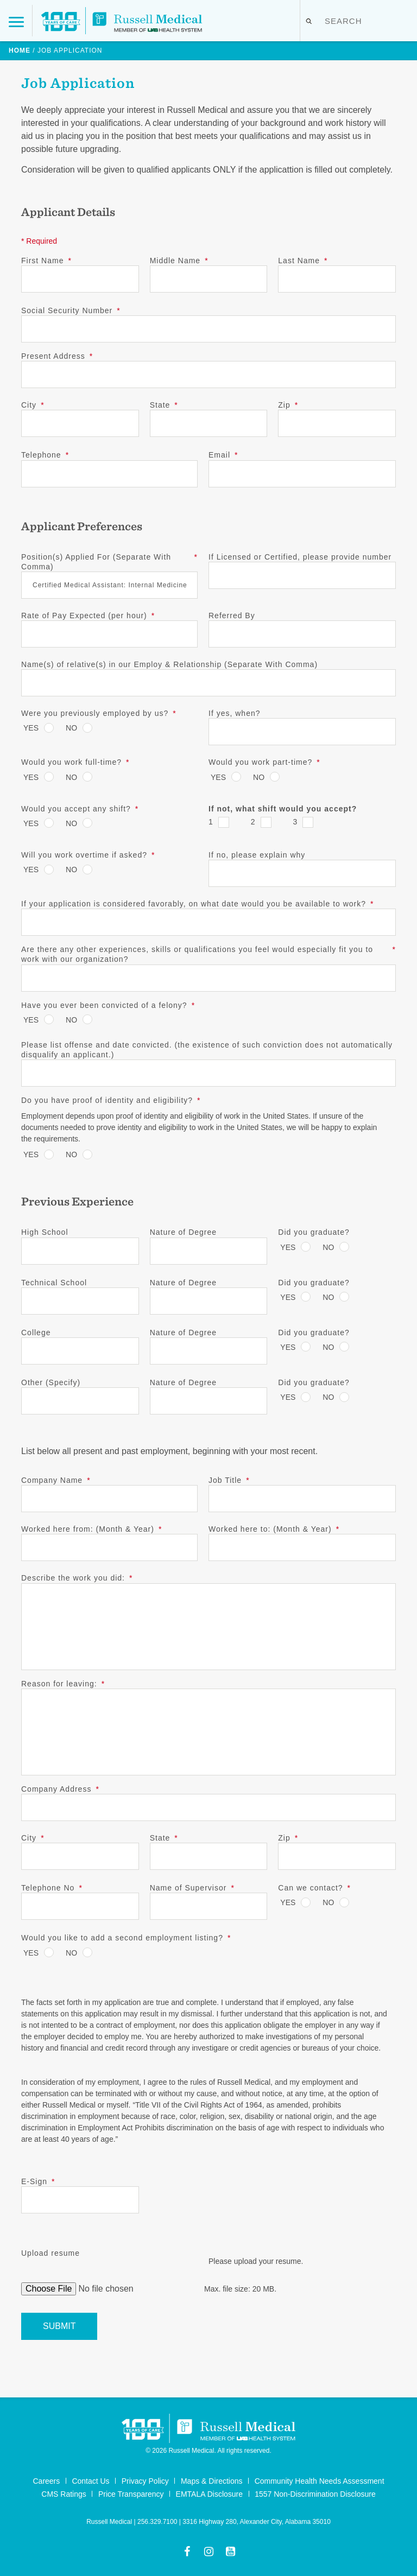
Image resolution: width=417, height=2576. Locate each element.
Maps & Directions (212, 2481)
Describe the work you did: (76, 1578)
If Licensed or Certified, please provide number (299, 557)
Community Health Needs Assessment (319, 2481)
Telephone (45, 455)
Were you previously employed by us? (98, 713)
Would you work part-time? (264, 762)
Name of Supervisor (192, 1888)
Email (223, 455)
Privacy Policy (145, 2481)
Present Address (57, 356)
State (164, 405)
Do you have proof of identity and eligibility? (111, 1100)
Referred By (231, 615)
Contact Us (90, 2481)
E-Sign (38, 2181)
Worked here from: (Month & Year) (91, 1529)
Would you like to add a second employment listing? (126, 1938)
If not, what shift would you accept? (282, 808)
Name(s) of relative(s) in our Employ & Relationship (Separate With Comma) (169, 664)
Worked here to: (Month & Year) (273, 1529)
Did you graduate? (313, 1232)
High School (44, 1232)
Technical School (54, 1282)
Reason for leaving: (63, 1684)
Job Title (229, 1480)
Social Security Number (71, 310)
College (35, 1332)
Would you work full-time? (75, 762)
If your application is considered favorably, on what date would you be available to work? (197, 904)
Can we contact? (314, 1888)
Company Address (60, 1789)
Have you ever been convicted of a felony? (108, 1005)
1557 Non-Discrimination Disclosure (315, 2494)
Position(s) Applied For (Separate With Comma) (109, 562)
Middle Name (179, 260)
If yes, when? (234, 713)
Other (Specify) (50, 1382)
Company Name (56, 1480)
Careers (46, 2481)
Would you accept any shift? (79, 809)
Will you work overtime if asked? (88, 855)
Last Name (302, 260)
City (33, 405)
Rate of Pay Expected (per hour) (88, 615)
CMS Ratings (63, 2494)
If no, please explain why (256, 855)
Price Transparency (131, 2494)
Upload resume (50, 2253)
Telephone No (52, 1888)
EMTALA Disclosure (209, 2494)
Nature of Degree (183, 1232)
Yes (31, 728)
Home (19, 50)
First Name (46, 260)
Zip (288, 405)
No (71, 728)
